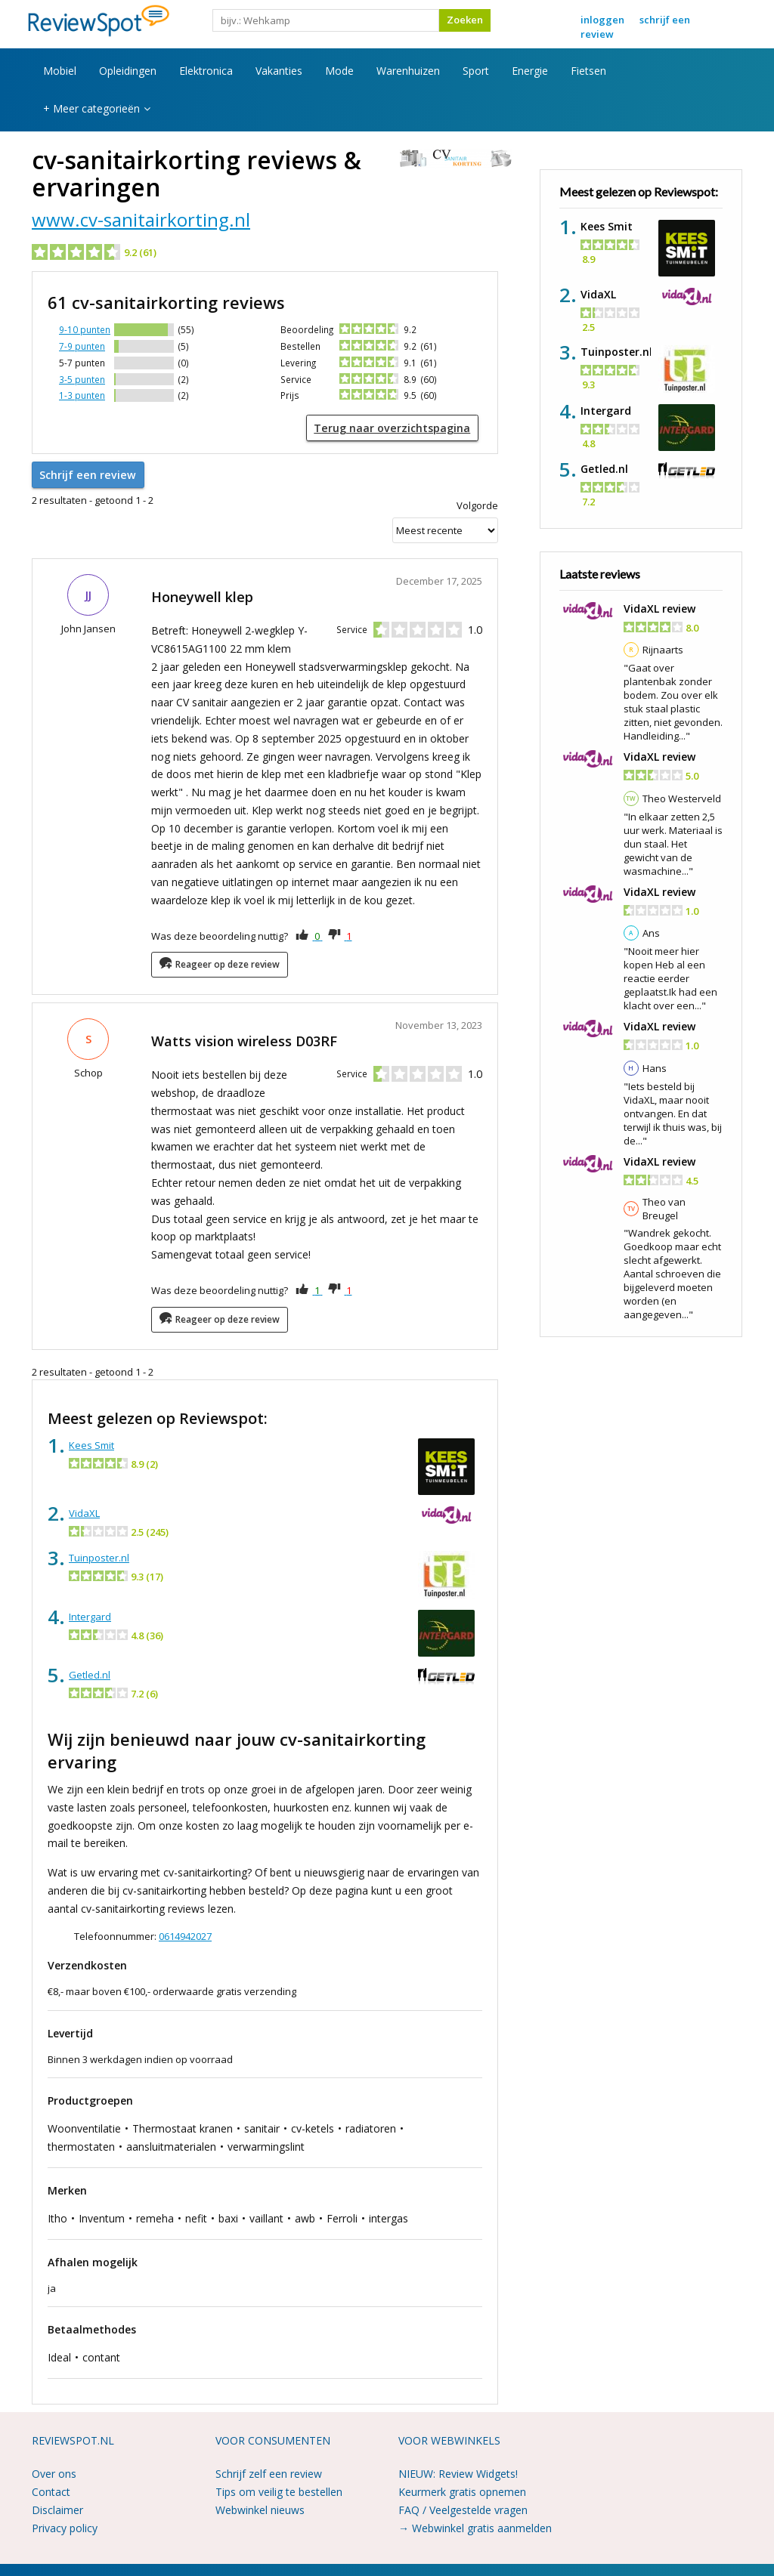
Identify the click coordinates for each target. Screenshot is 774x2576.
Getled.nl (89, 1671)
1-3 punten (82, 395)
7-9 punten (82, 346)
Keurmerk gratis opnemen (462, 2489)
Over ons (54, 2470)
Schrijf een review (83, 472)
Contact (51, 2489)
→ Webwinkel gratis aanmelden (475, 2524)
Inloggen (602, 19)
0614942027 (185, 1932)
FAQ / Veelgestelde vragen (463, 2506)
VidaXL (84, 1509)
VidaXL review (659, 608)
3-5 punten (82, 379)
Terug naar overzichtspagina (400, 427)
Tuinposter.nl (99, 1554)
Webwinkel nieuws (260, 2506)
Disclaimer (57, 2506)
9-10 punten (84, 329)
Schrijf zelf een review (268, 2470)
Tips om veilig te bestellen (278, 2489)
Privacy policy (65, 2524)
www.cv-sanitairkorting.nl (141, 219)
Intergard (90, 1613)
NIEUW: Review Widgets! (458, 2470)
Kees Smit (91, 1441)
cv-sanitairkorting (136, 160)
